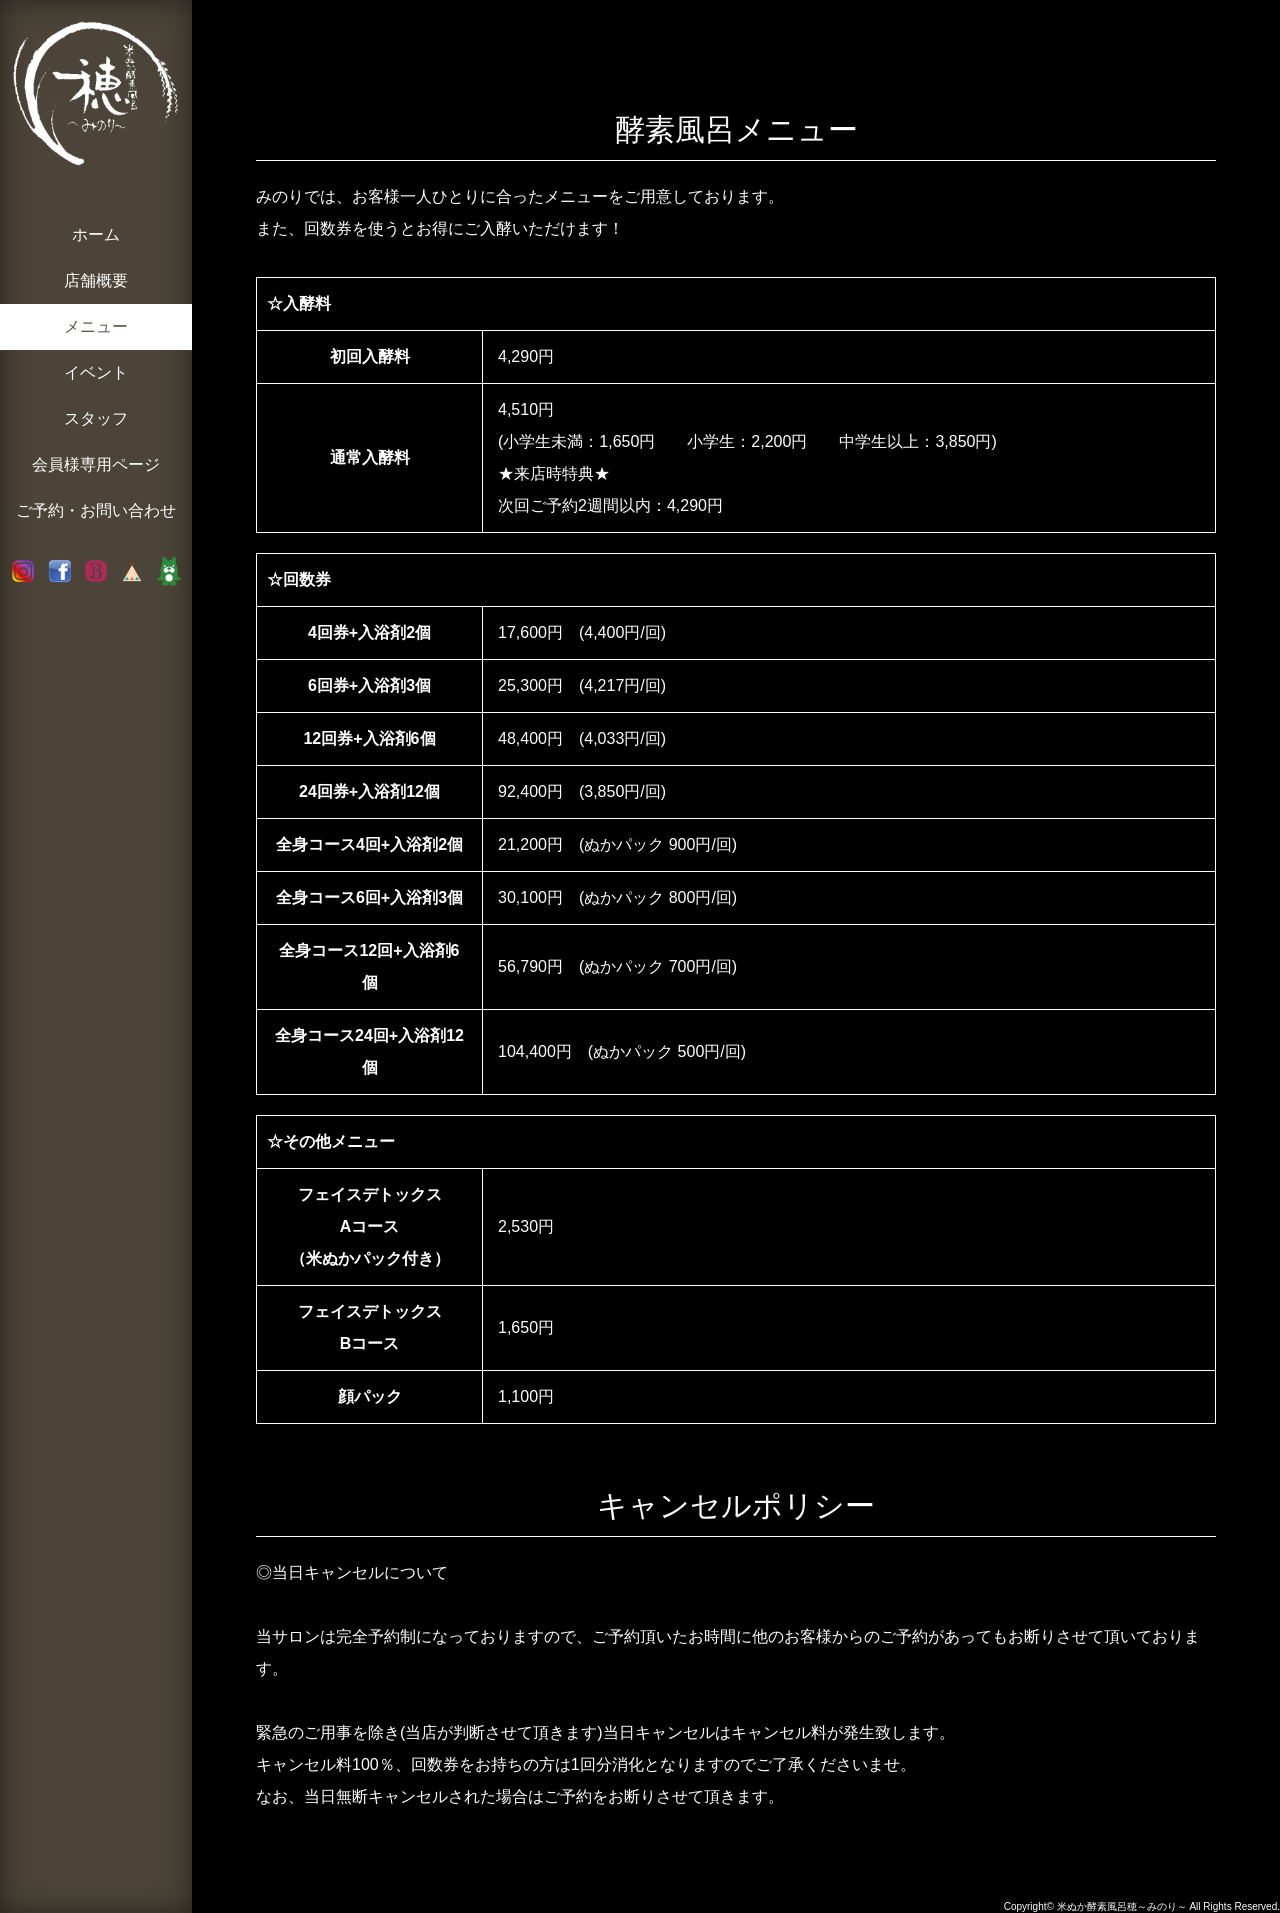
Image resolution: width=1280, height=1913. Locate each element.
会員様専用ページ (96, 464)
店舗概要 (96, 280)
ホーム (96, 234)
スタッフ (96, 418)
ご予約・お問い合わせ (96, 510)
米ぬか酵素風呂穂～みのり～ (1122, 1906)
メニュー (96, 326)
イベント (96, 372)
